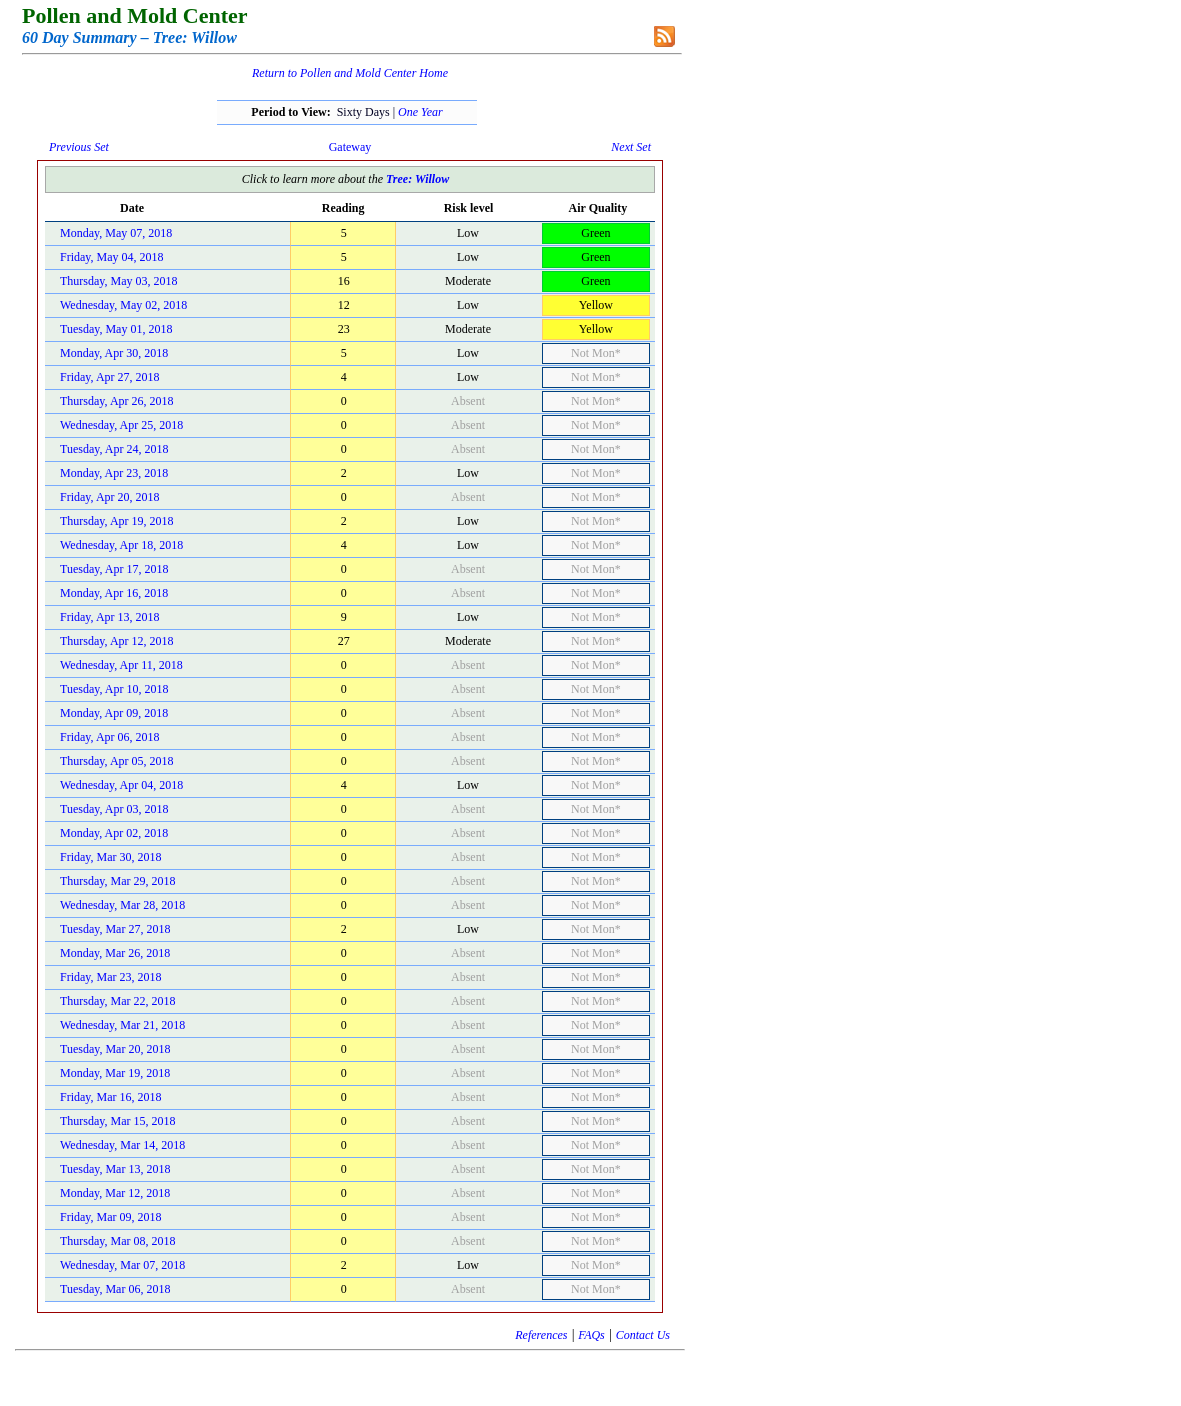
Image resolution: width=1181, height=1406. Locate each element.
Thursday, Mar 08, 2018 (118, 1241)
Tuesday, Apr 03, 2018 (114, 809)
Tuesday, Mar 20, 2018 (115, 1049)
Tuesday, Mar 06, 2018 (115, 1289)
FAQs (591, 1335)
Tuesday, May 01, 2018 (116, 329)
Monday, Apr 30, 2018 (114, 353)
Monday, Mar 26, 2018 (115, 953)
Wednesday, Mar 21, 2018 (122, 1025)
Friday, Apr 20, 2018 (110, 497)
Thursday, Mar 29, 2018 (118, 881)
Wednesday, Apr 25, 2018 (121, 425)
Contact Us (643, 1335)
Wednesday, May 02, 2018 (123, 305)
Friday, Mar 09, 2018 (111, 1217)
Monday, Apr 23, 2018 (114, 473)
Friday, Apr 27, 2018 (110, 377)
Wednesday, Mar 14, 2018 (122, 1145)
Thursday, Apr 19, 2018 (117, 521)
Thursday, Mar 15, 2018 (118, 1121)
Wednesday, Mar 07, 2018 (122, 1265)
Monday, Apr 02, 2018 (114, 833)
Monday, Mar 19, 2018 (115, 1073)
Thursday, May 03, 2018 (119, 281)
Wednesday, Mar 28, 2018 (122, 905)
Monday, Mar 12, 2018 (115, 1193)
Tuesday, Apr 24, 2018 (114, 449)
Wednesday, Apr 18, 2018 (121, 545)
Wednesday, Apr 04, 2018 (121, 785)
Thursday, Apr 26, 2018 (117, 401)
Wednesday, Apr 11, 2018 (121, 665)
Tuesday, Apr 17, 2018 (114, 569)
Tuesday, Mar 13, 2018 (115, 1169)
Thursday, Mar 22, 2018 (118, 1001)
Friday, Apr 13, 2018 (110, 617)
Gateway (350, 147)
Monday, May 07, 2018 (116, 233)
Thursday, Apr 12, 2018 (117, 641)
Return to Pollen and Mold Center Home (350, 73)
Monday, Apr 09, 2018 (114, 713)
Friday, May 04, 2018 (112, 257)
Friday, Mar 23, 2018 (111, 977)
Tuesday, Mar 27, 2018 (115, 929)
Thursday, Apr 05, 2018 (117, 761)
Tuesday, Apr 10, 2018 (114, 689)
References (541, 1335)
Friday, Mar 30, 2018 (111, 857)
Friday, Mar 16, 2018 (111, 1097)
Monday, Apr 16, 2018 (114, 593)
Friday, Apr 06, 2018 (110, 737)
